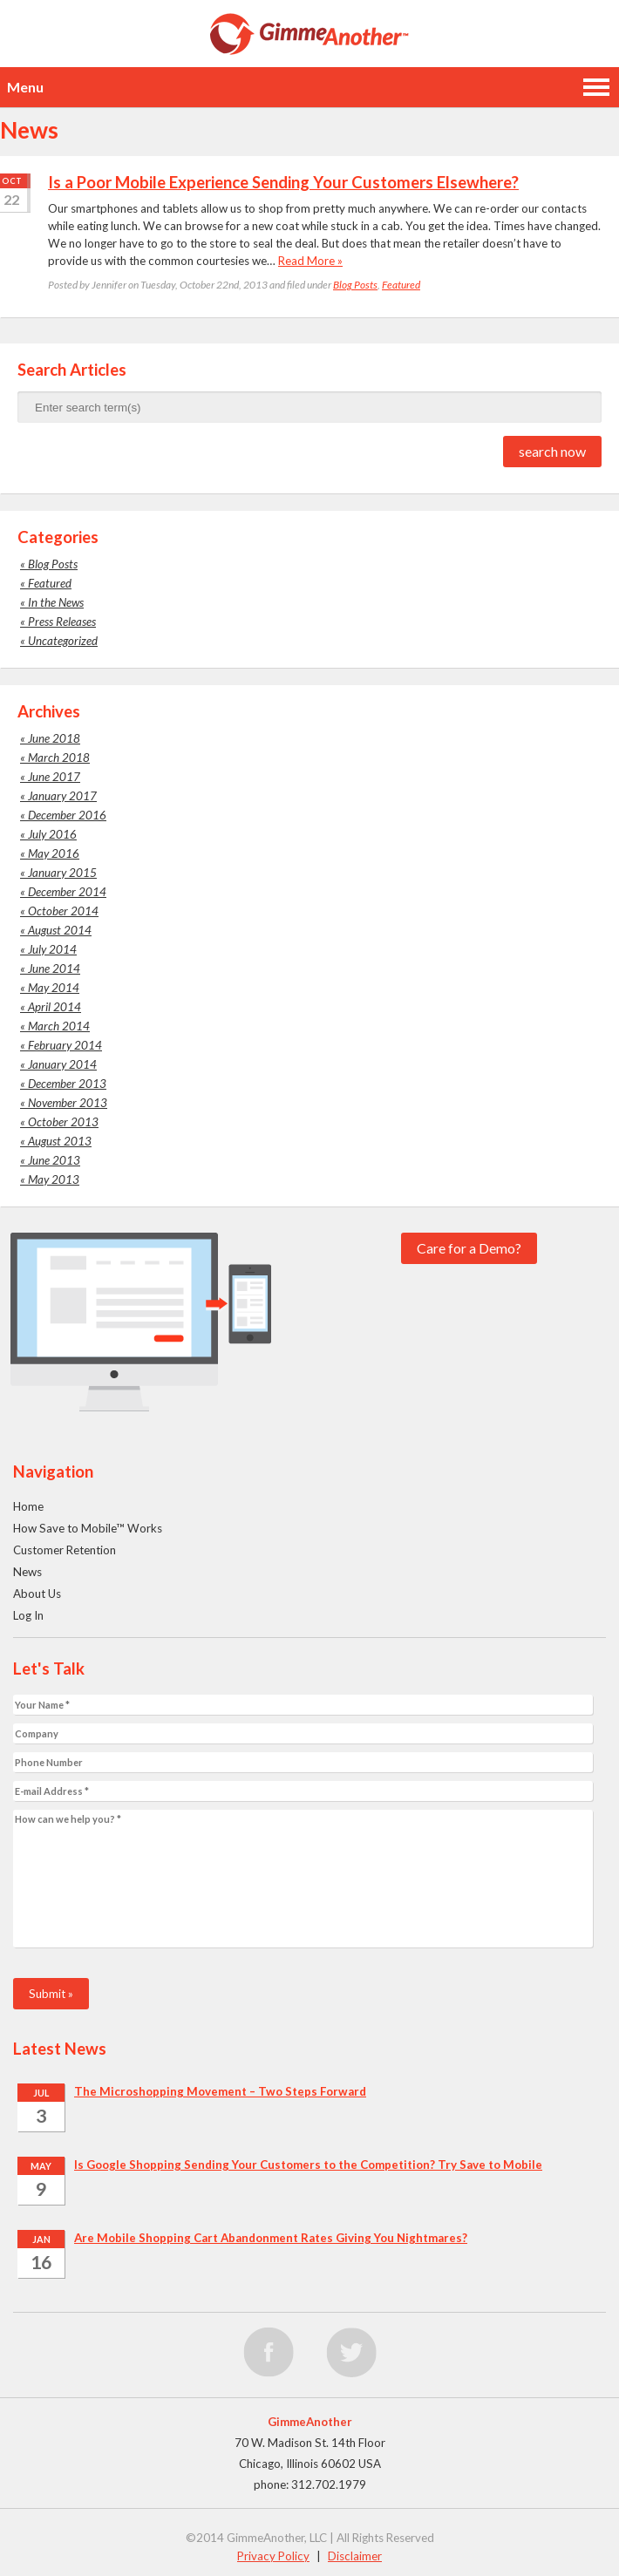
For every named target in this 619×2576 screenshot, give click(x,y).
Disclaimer (355, 2556)
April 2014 (54, 1007)
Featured (401, 284)
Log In (28, 1615)
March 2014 (59, 1026)
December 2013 (67, 1084)
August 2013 (60, 1141)
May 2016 (53, 853)
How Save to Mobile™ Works (87, 1528)
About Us (37, 1594)
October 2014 (63, 911)
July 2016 (52, 834)
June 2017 (54, 777)
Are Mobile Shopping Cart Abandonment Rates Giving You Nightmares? (270, 2238)
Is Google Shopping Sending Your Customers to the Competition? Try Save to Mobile (308, 2165)
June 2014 (54, 968)
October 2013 (63, 1122)
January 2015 (62, 873)
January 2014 (62, 1064)
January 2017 (62, 796)
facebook (268, 2353)
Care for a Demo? (469, 1248)
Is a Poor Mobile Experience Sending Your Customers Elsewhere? (283, 182)
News (27, 1572)
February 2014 (65, 1045)
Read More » (310, 261)
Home (28, 1506)
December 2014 (67, 892)
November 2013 (67, 1103)
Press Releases (62, 622)
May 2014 (53, 988)
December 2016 (67, 815)
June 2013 (54, 1160)
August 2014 (60, 930)
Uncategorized (63, 641)
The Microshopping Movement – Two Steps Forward (220, 2091)
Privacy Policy (273, 2556)
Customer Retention (64, 1550)
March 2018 (59, 758)
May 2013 (53, 1179)
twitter (351, 2353)
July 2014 (52, 949)
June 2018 (54, 738)
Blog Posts (355, 284)
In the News (56, 602)
